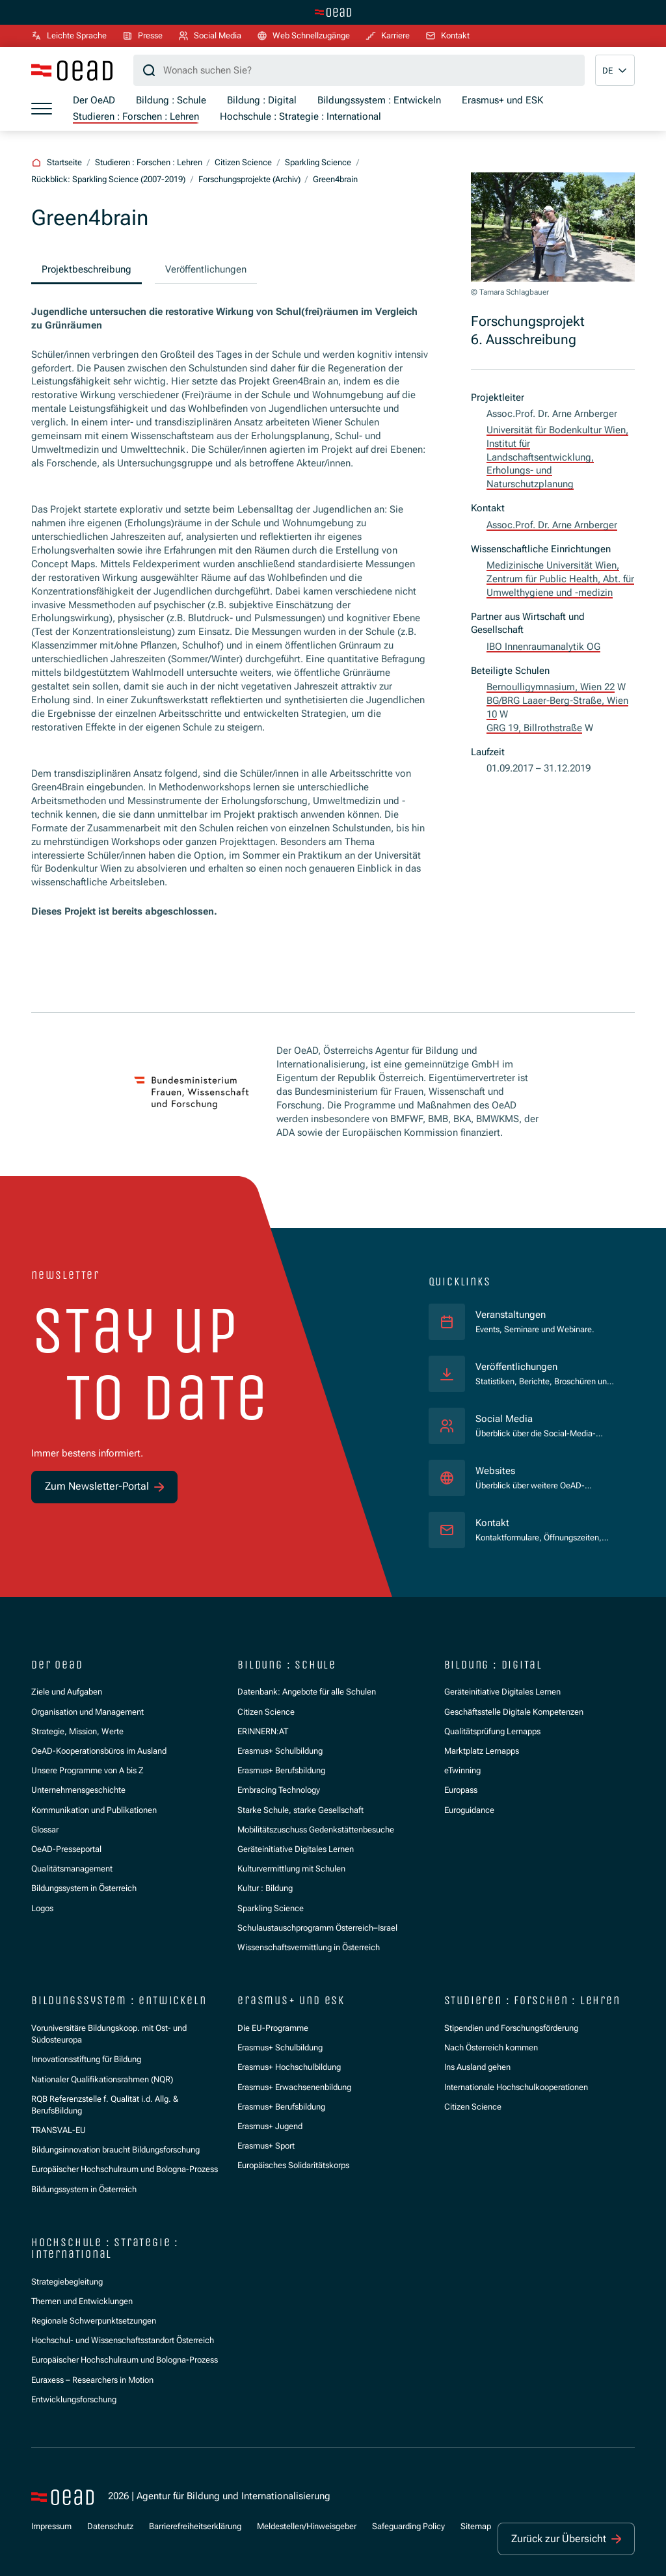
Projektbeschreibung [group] (86, 269)
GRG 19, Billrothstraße (534, 728)
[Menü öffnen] (41, 108)
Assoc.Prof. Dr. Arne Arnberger (551, 525)
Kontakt (492, 1523)
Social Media (504, 1419)
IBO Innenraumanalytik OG (543, 646)
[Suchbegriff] (359, 70)
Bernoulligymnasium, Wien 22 (550, 687)
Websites (495, 1471)
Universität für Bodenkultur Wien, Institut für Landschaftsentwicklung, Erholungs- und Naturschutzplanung (557, 457)
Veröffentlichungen (516, 1367)
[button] (615, 70)
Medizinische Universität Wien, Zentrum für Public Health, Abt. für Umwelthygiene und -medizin (560, 578)
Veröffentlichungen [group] (205, 269)
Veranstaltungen (510, 1315)
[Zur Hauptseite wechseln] (333, 12)
